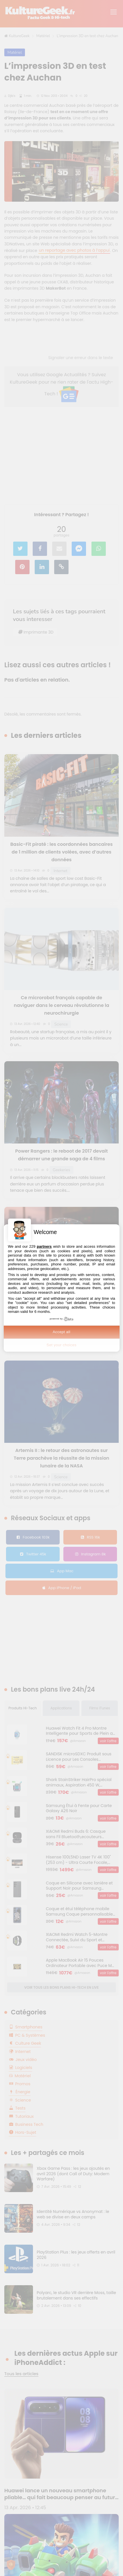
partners (44, 1246)
